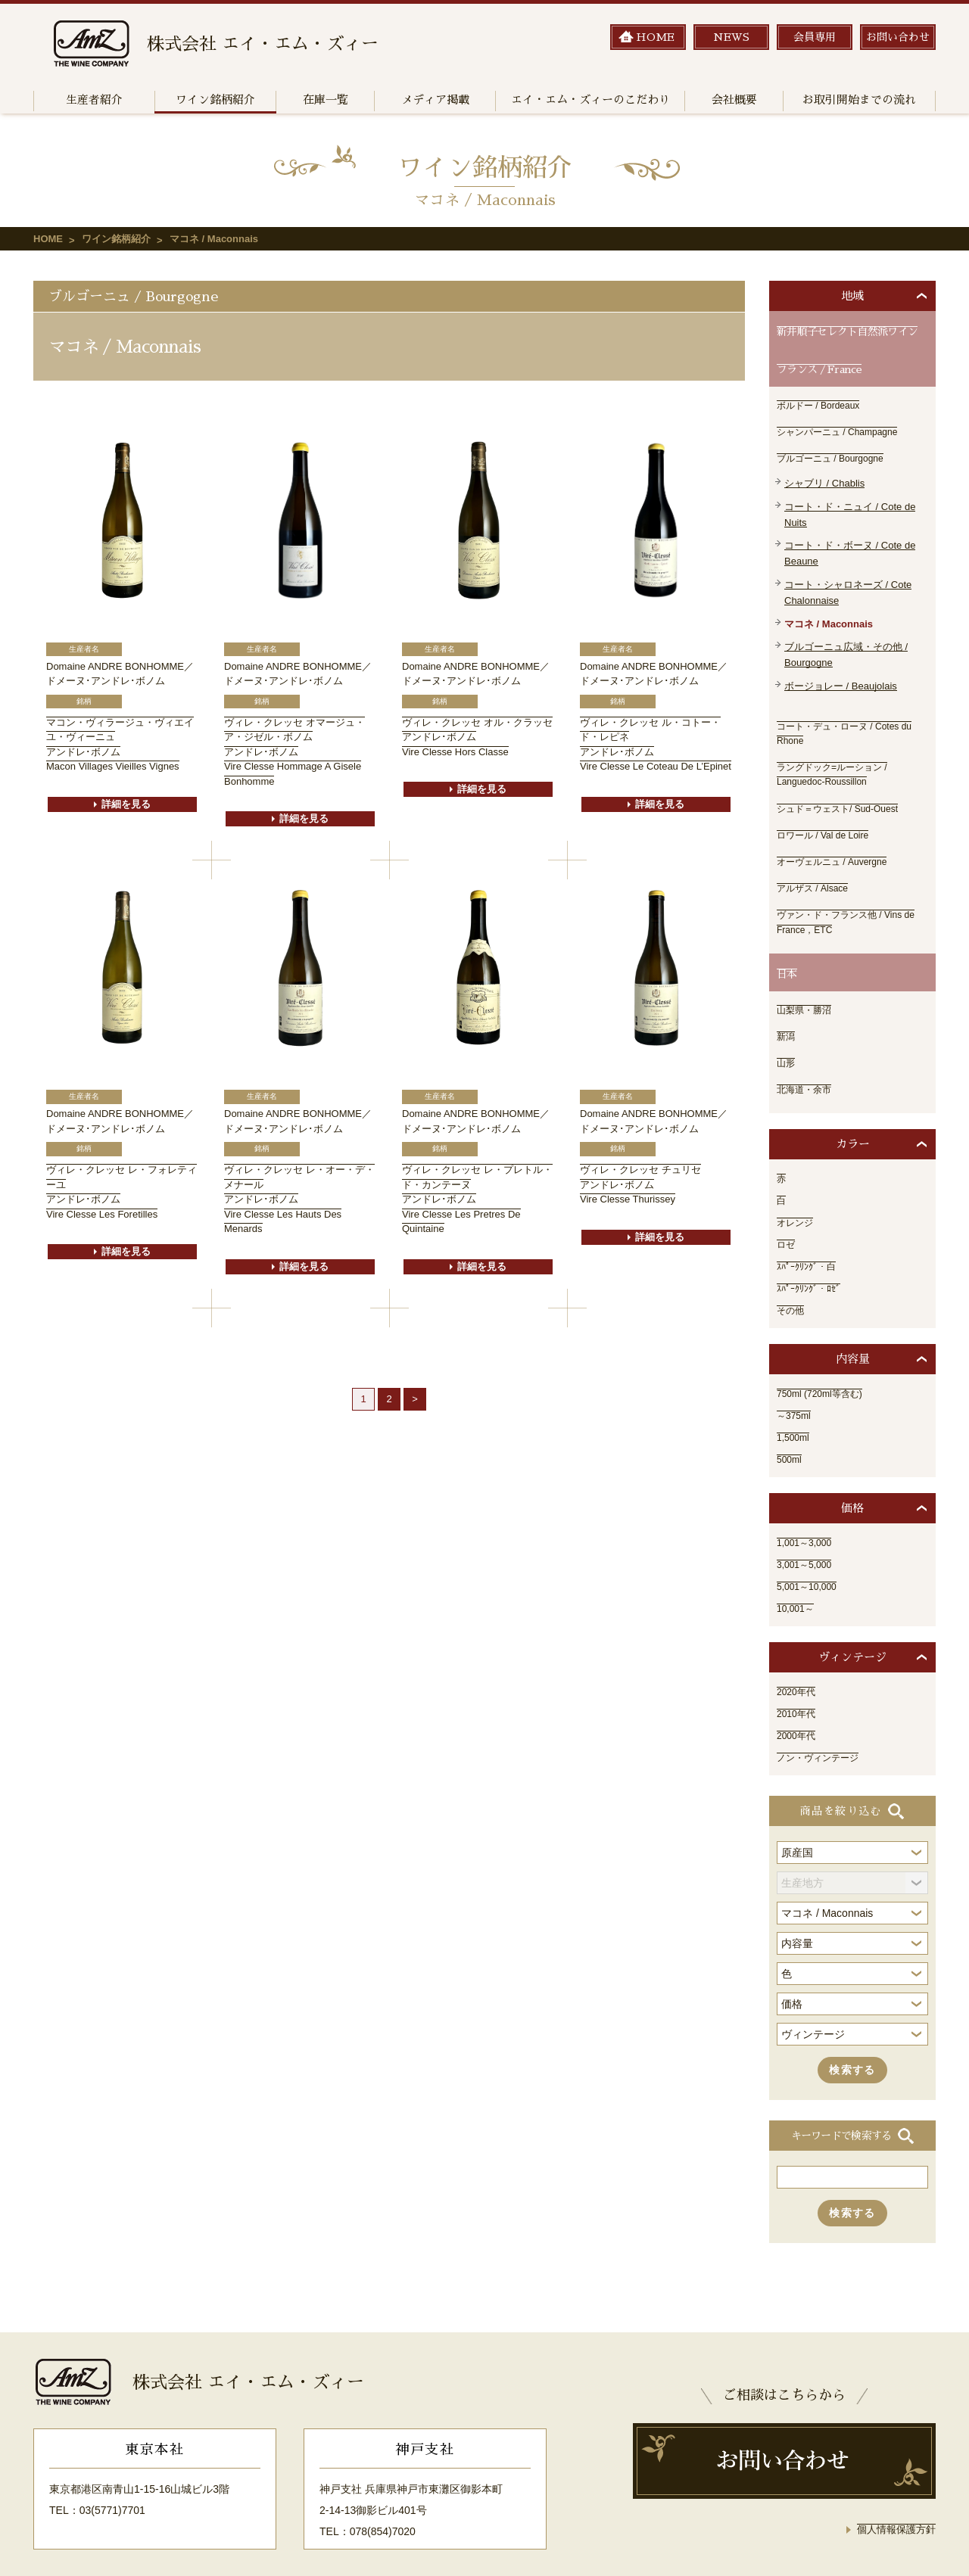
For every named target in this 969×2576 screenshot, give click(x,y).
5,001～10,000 (811, 1554)
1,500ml (796, 1404)
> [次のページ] (415, 1399)
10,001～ (798, 1576)
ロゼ (787, 1212)
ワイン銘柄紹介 (215, 99)
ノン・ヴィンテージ (824, 1725)
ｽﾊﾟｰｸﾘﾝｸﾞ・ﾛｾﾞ (814, 1255)
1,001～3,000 (808, 1510)
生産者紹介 (94, 99)
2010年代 (799, 1681)
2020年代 (799, 1659)
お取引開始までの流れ (859, 99)
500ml (791, 1426)
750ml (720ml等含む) (826, 1361)
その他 (793, 1277)
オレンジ (798, 1190)
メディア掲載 (435, 99)
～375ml (796, 1383)
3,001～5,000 (808, 1532)
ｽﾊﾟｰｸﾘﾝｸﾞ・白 (811, 1233)
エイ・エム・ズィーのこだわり (590, 99)
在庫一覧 (325, 99)
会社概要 (734, 99)
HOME (48, 238)
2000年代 (799, 1703)
